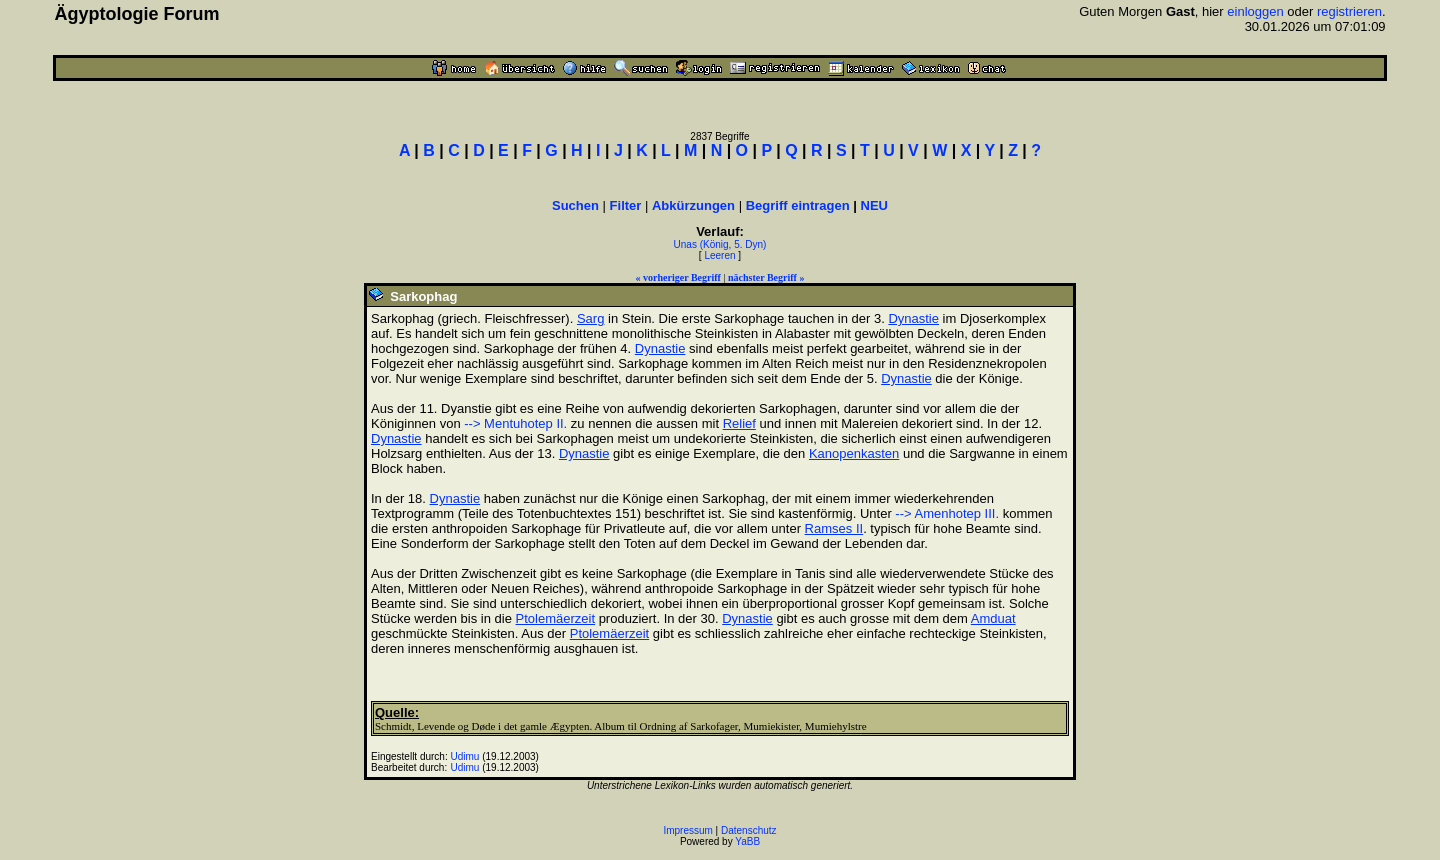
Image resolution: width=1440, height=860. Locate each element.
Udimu (465, 756)
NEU (874, 205)
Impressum (687, 830)
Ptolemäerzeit (555, 618)
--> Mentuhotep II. (515, 423)
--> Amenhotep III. (947, 513)
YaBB (747, 841)
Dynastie (913, 318)
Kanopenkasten (854, 453)
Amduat (993, 618)
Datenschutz (749, 830)
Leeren (719, 255)
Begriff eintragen (798, 205)
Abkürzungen (693, 205)
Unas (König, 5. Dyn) (720, 244)
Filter (626, 205)
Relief (739, 423)
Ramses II (834, 528)
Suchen (575, 205)
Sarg (590, 318)
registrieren (1349, 11)
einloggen (1255, 11)
